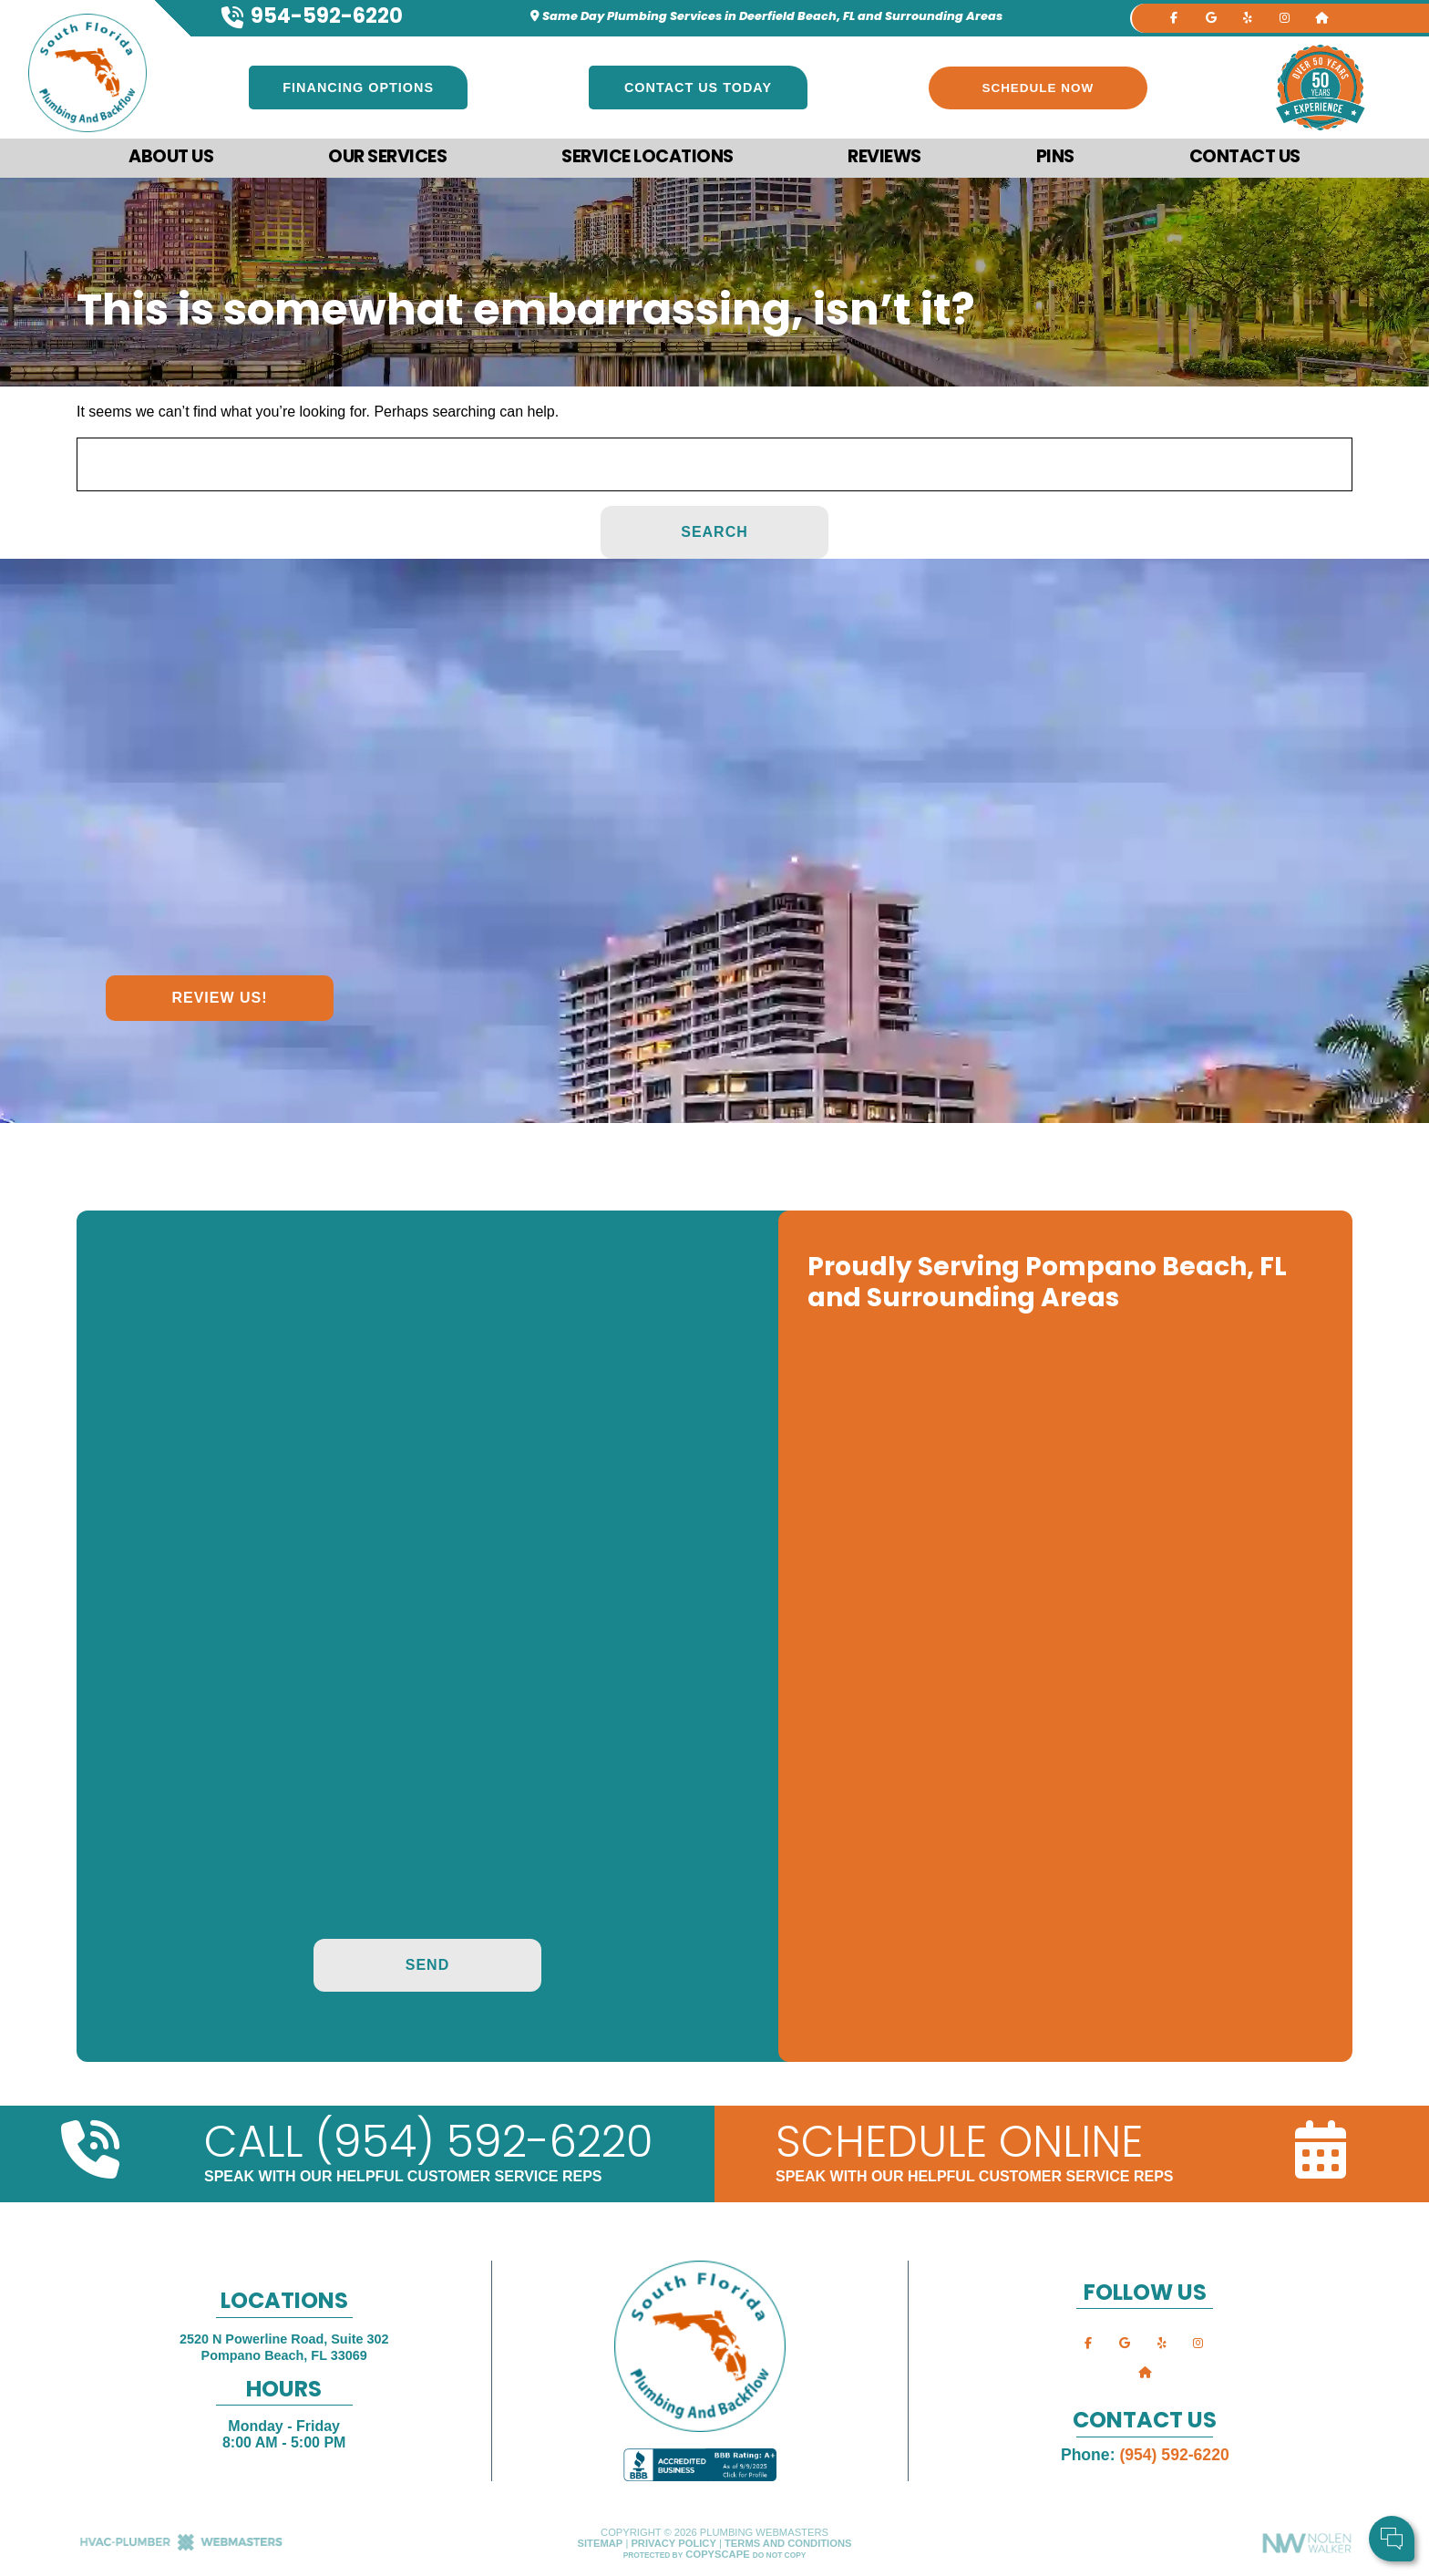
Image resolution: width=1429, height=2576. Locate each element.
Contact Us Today (698, 87)
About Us (171, 158)
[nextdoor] (1321, 17)
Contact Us (1244, 158)
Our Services (387, 158)
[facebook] (1173, 17)
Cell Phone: (1173, 2465)
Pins (1055, 158)
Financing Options (358, 87)
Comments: (1173, 2484)
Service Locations (647, 158)
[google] (1211, 17)
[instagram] (1284, 17)
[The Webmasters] (181, 2547)
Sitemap (600, 2543)
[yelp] (1247, 17)
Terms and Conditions (788, 2543)
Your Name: (1174, 2445)
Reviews (884, 158)
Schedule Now (1038, 87)
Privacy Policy (673, 2543)
